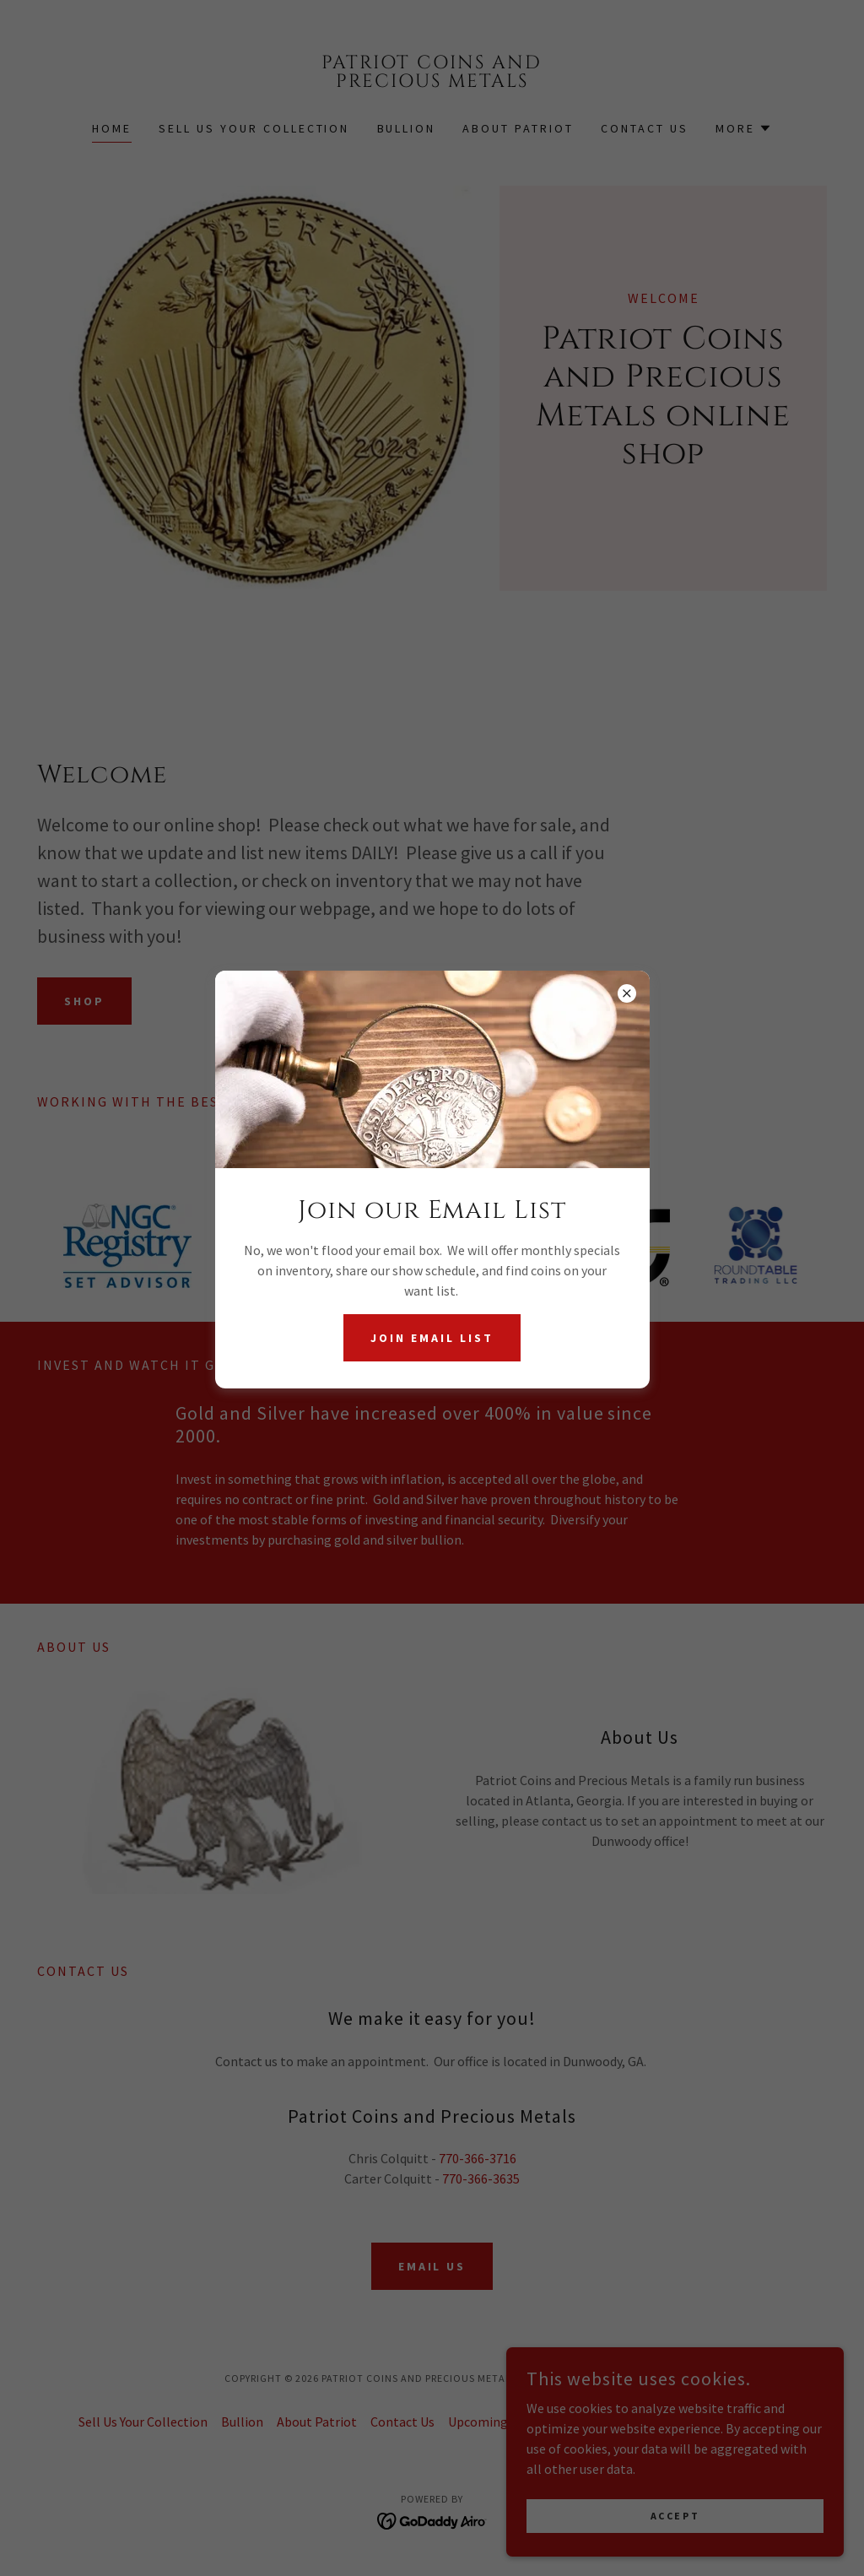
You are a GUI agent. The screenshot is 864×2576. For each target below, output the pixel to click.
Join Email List (432, 1337)
